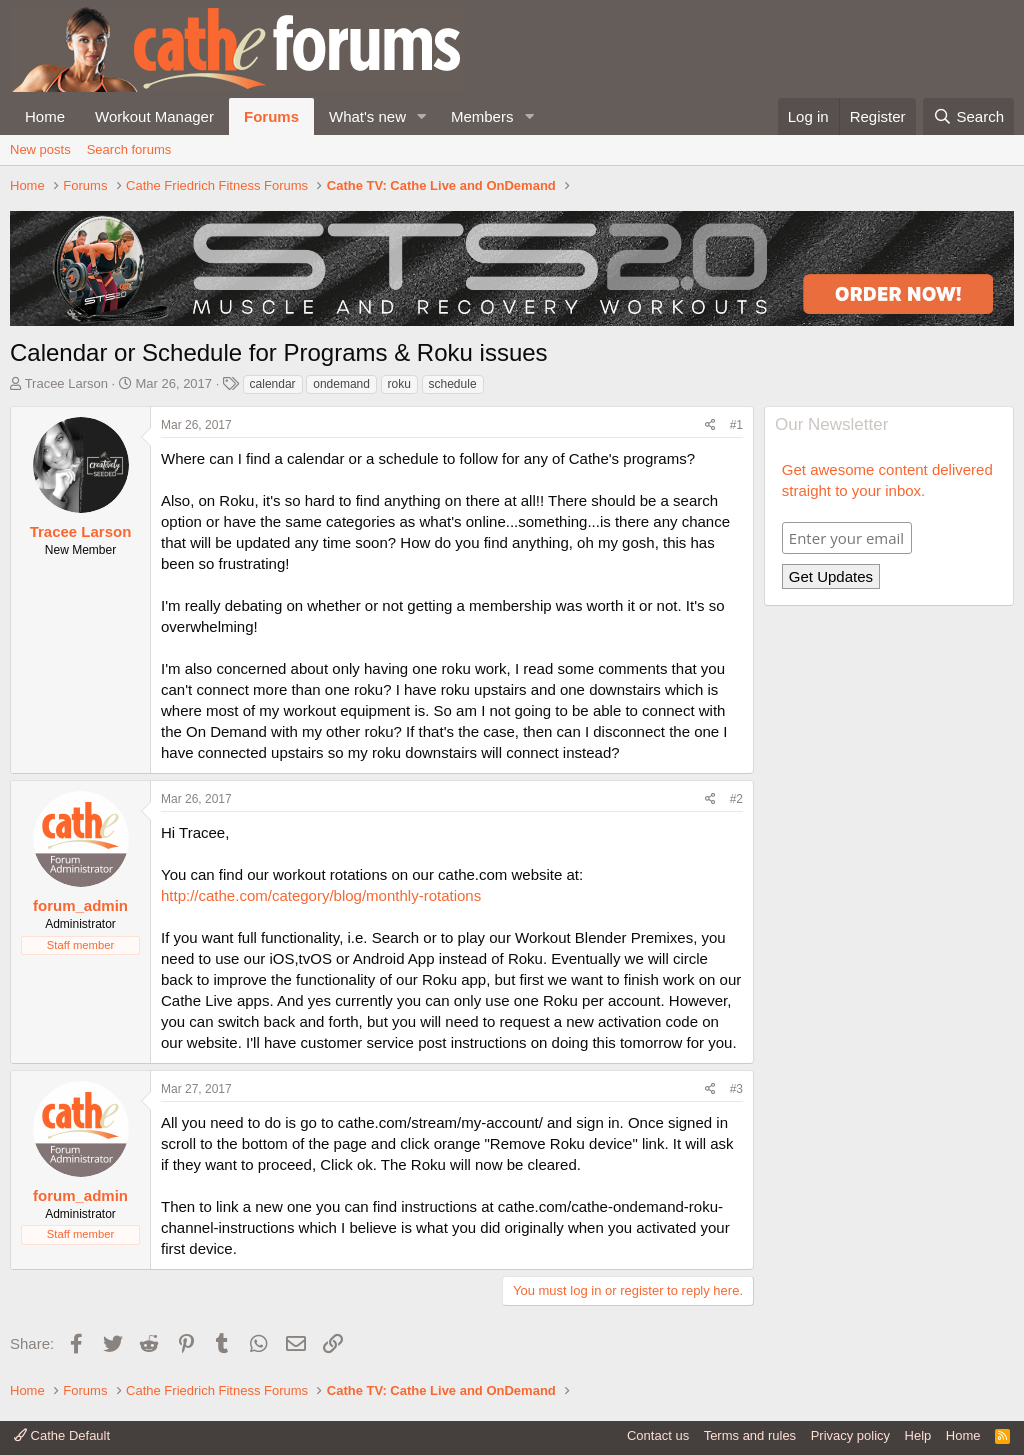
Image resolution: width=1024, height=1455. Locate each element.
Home (45, 116)
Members (482, 116)
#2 (736, 799)
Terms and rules (750, 1435)
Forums (271, 116)
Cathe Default (62, 1435)
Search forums (129, 149)
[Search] (968, 116)
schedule (453, 384)
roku (399, 384)
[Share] (710, 425)
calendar (273, 384)
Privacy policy (850, 1435)
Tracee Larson (66, 383)
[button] (422, 116)
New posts (40, 149)
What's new (367, 116)
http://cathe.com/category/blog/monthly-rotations (321, 895)
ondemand (341, 384)
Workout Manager (154, 116)
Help (918, 1435)
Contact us (658, 1435)
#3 (736, 1089)
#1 (736, 425)
